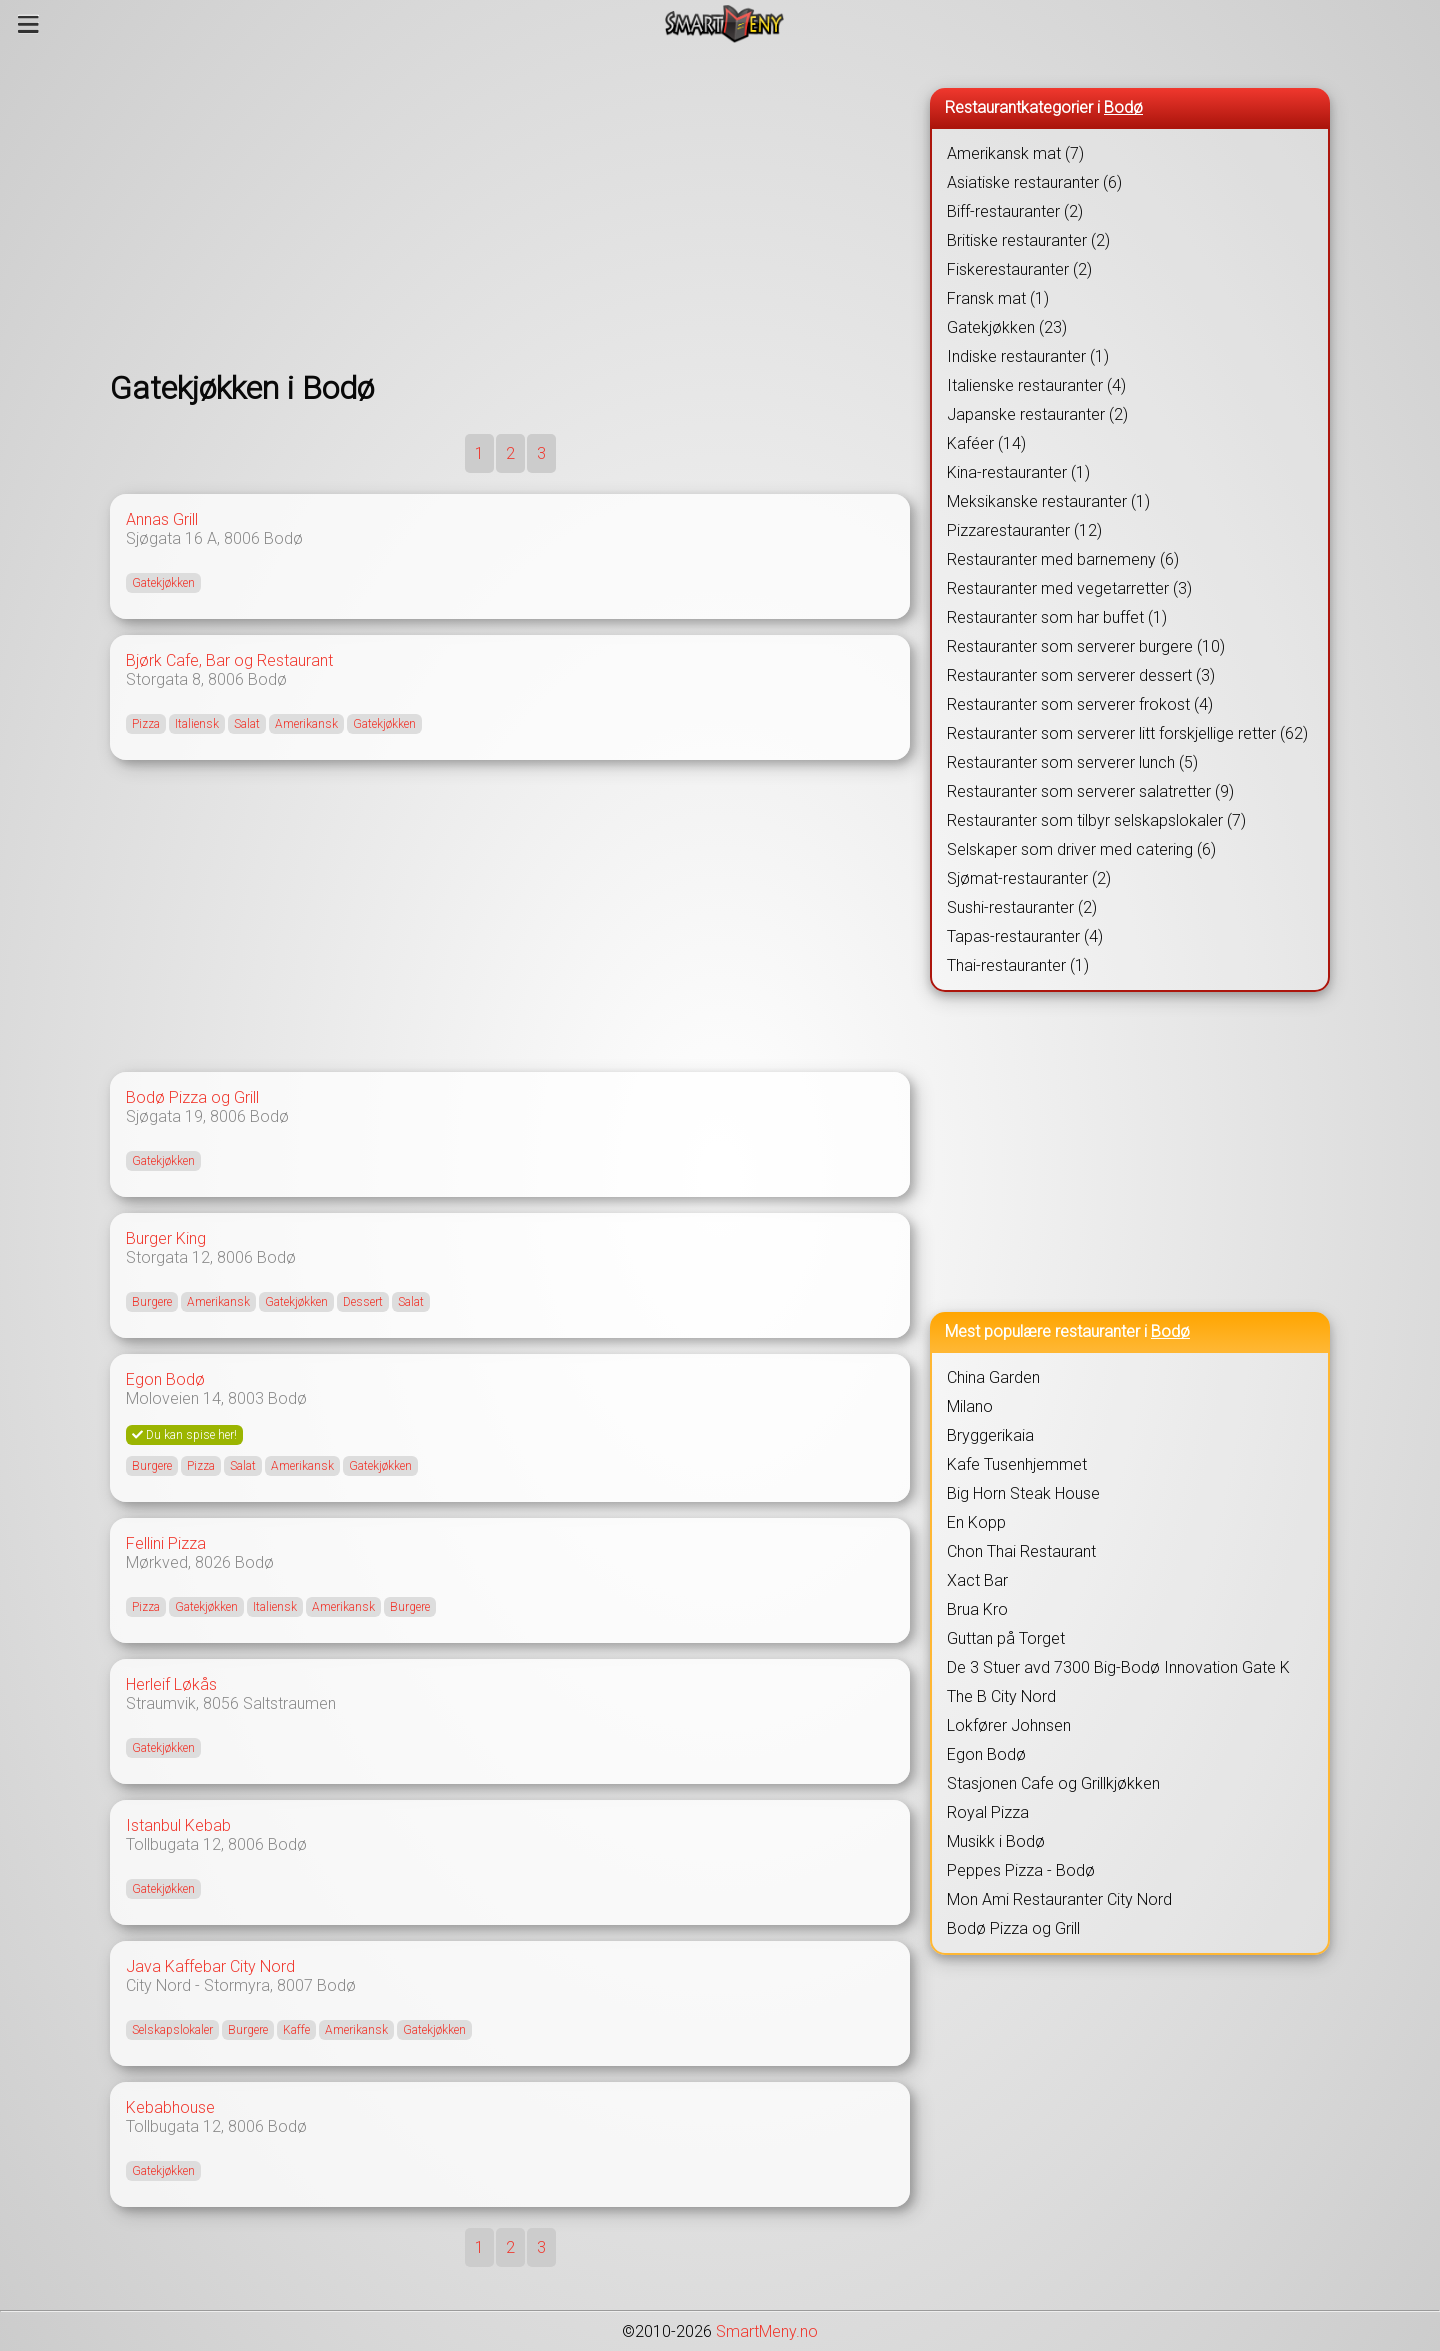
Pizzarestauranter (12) (1024, 530)
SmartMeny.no (767, 2331)
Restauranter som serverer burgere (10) (1086, 646)
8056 (221, 1703)
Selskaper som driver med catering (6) (1081, 849)
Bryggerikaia (990, 1435)
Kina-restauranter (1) (1018, 472)
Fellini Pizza (166, 1543)
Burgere (152, 1302)
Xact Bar (977, 1580)
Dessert (363, 1302)
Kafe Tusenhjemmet (1017, 1464)
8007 (295, 1985)
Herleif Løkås (171, 1684)
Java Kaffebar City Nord (210, 1966)
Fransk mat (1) (998, 298)
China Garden (993, 1377)
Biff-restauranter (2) (1015, 211)
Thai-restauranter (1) (1018, 965)
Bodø (283, 538)
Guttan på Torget (1006, 1638)
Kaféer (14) (986, 443)
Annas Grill (162, 519)
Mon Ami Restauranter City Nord (1059, 1899)
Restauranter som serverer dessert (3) (1081, 675)
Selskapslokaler (172, 2030)
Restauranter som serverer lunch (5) (1072, 762)
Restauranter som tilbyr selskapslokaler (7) (1096, 820)
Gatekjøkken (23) (1007, 327)
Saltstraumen (289, 1703)
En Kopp (976, 1522)
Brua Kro (977, 1609)
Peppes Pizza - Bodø (1021, 1870)
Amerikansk (306, 724)
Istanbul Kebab (178, 1825)
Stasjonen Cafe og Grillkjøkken (1053, 1783)
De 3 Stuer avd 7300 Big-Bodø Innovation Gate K (1118, 1667)
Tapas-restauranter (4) (1025, 936)
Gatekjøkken (163, 583)
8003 (246, 1398)
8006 (242, 538)
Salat (247, 724)
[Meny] (28, 24)
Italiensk (197, 724)
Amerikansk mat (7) (1015, 153)
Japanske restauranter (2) (1037, 414)
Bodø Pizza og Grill (192, 1097)
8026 (213, 1562)
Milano (970, 1406)
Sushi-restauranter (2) (1022, 907)
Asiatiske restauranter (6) (1034, 182)
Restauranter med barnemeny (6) (1063, 559)
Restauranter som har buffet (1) (1057, 617)
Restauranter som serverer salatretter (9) (1090, 791)
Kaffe (296, 2030)
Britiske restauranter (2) (1028, 240)
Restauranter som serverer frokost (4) (1080, 704)
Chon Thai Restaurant (1021, 1551)
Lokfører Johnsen (1009, 1725)
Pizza (146, 724)
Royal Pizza (988, 1812)
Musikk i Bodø (996, 1841)
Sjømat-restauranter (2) (1029, 878)
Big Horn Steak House (1023, 1493)
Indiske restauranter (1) (1028, 356)
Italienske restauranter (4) (1036, 385)
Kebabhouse (170, 2107)
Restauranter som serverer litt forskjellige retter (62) (1127, 733)
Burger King (166, 1238)
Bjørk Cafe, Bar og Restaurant (229, 660)
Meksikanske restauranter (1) (1048, 501)
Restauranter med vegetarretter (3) (1069, 588)
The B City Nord (1001, 1696)
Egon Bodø (165, 1379)
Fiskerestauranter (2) (1019, 269)
